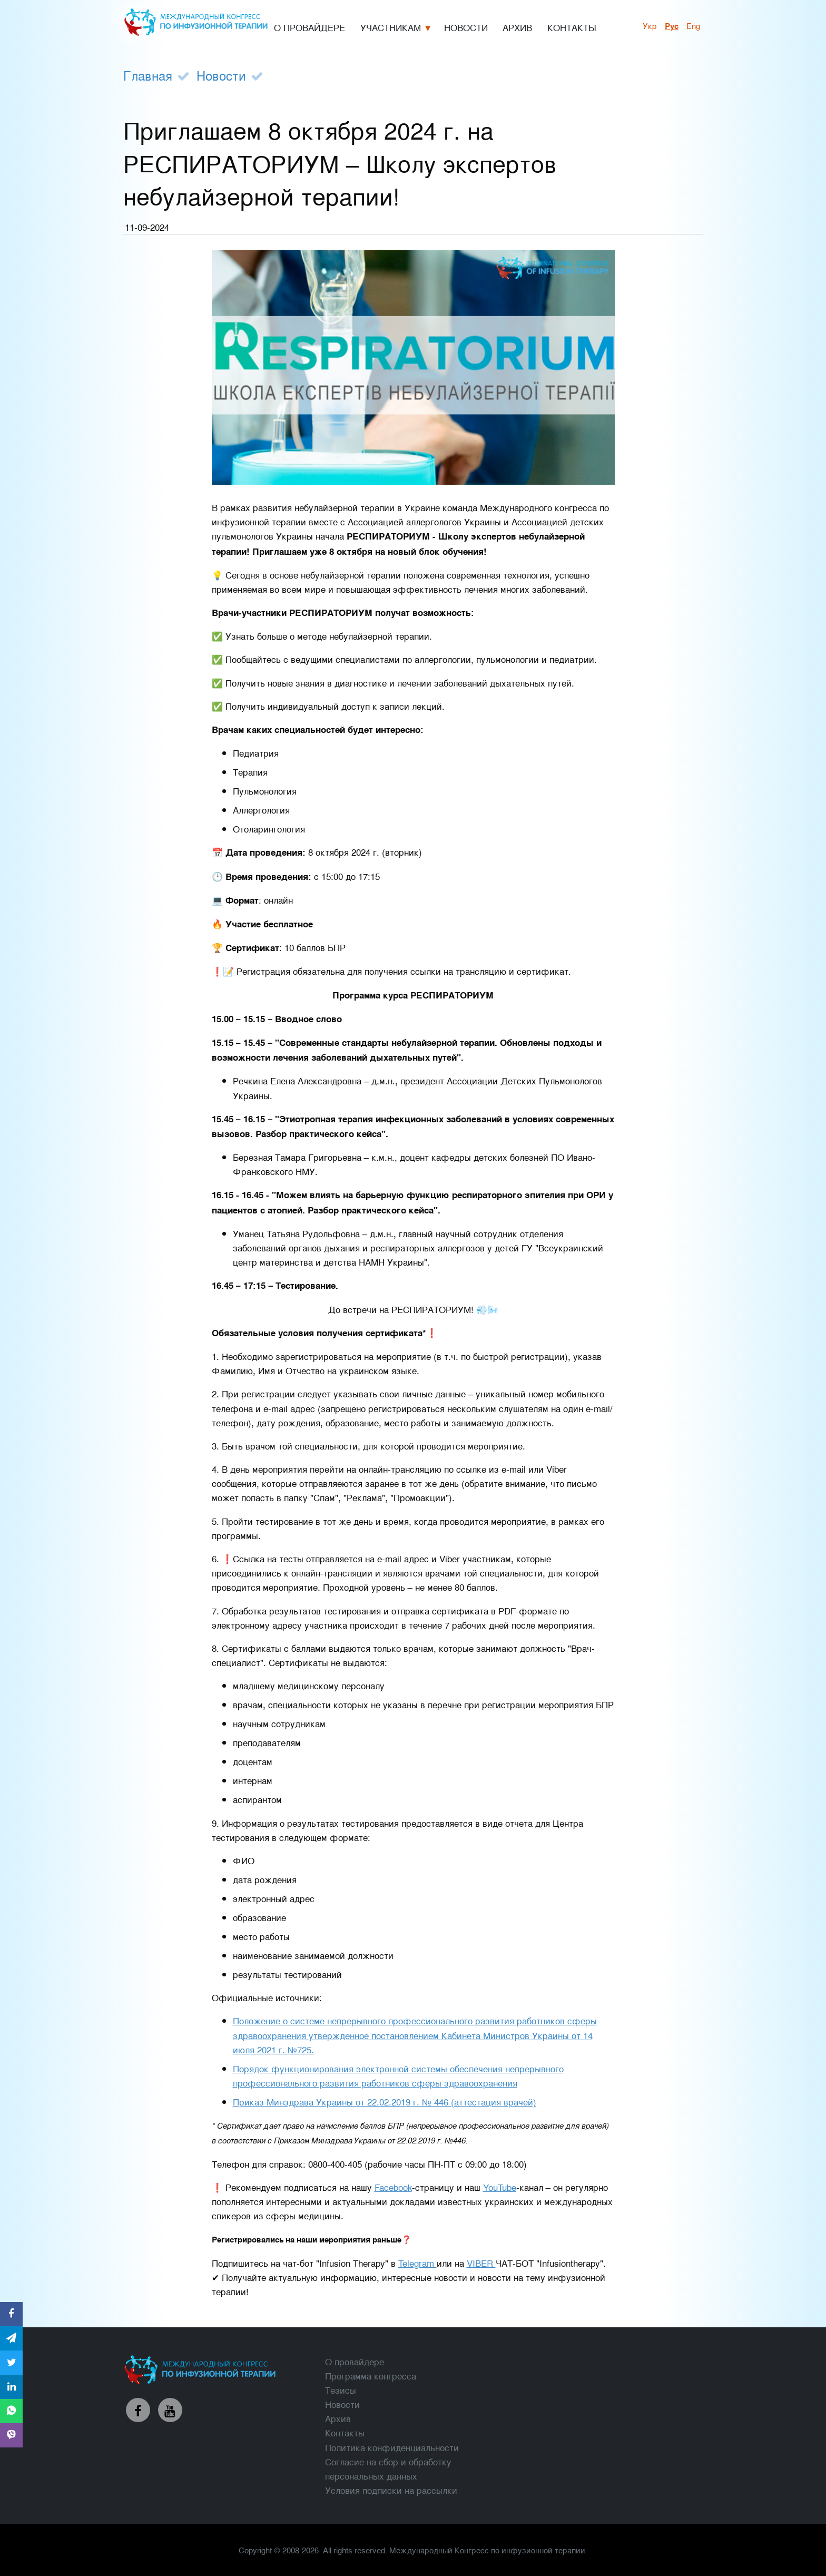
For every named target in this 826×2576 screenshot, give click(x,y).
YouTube (499, 2186)
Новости (221, 75)
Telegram (417, 2262)
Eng (693, 25)
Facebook (393, 2186)
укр (650, 25)
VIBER (481, 2262)
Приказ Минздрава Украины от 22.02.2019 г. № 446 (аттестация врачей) (384, 2101)
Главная (147, 75)
